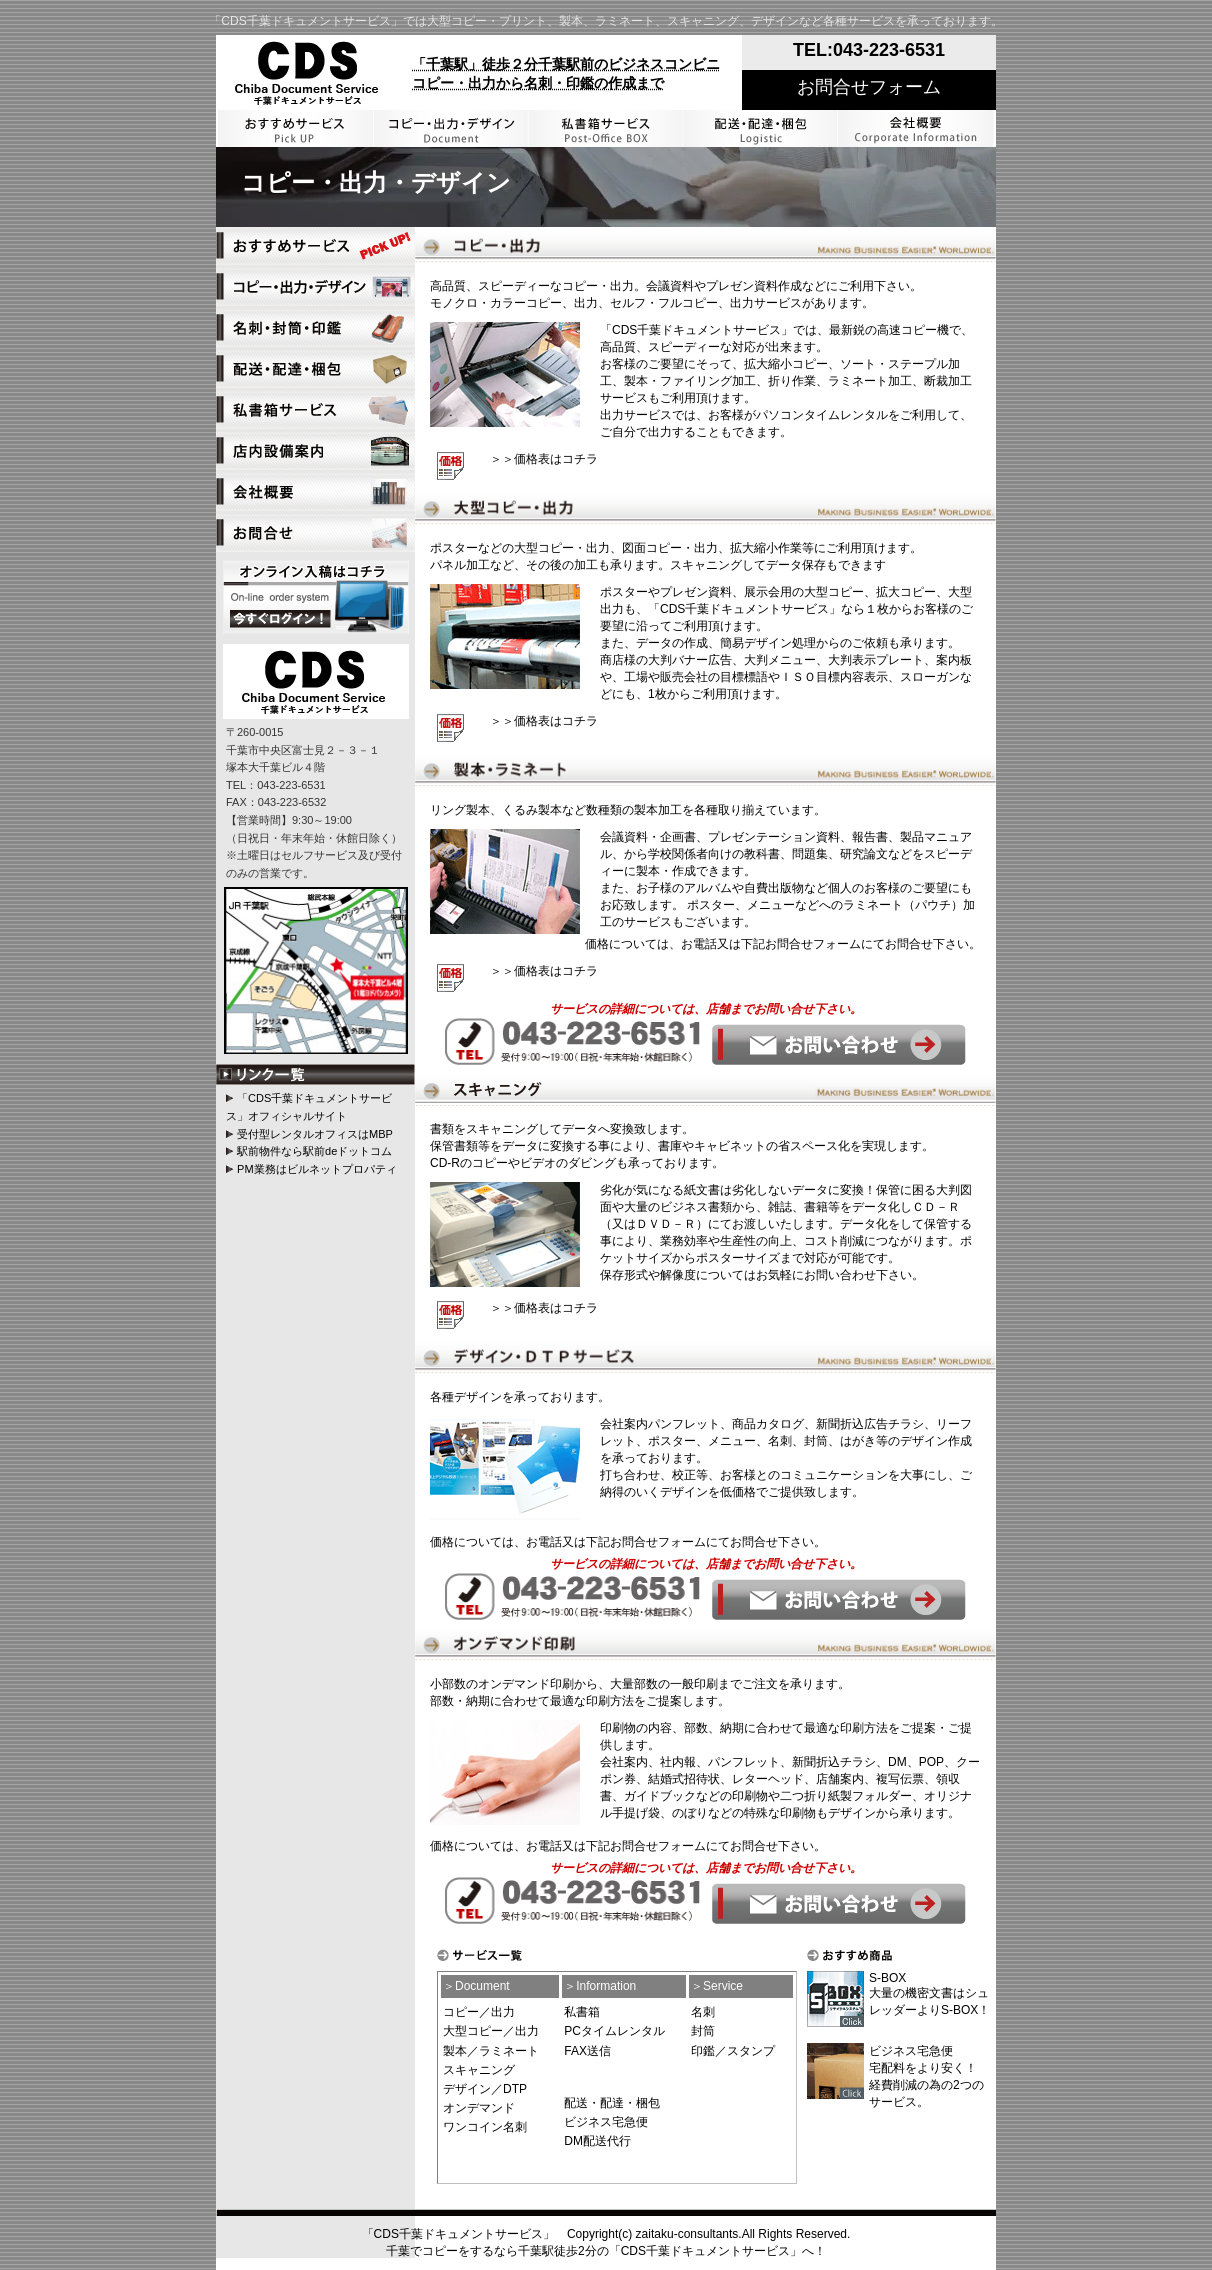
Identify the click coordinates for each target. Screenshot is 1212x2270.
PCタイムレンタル (614, 2031)
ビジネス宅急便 (606, 2122)
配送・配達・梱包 (612, 2103)
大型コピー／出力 (491, 2031)
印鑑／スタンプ (733, 2051)
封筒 (703, 2031)
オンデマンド (479, 2108)
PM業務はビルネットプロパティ (317, 1169)
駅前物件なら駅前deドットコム (314, 1151)
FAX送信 (587, 2051)
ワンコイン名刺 (485, 2127)
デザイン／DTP (485, 2089)
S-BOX (887, 1978)
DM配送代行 (597, 2141)
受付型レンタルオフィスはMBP (315, 1134)
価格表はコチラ (556, 459)
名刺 (703, 2012)
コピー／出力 (479, 2012)
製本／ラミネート (491, 2051)
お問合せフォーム (869, 87)
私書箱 (582, 2012)
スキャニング (479, 2070)
